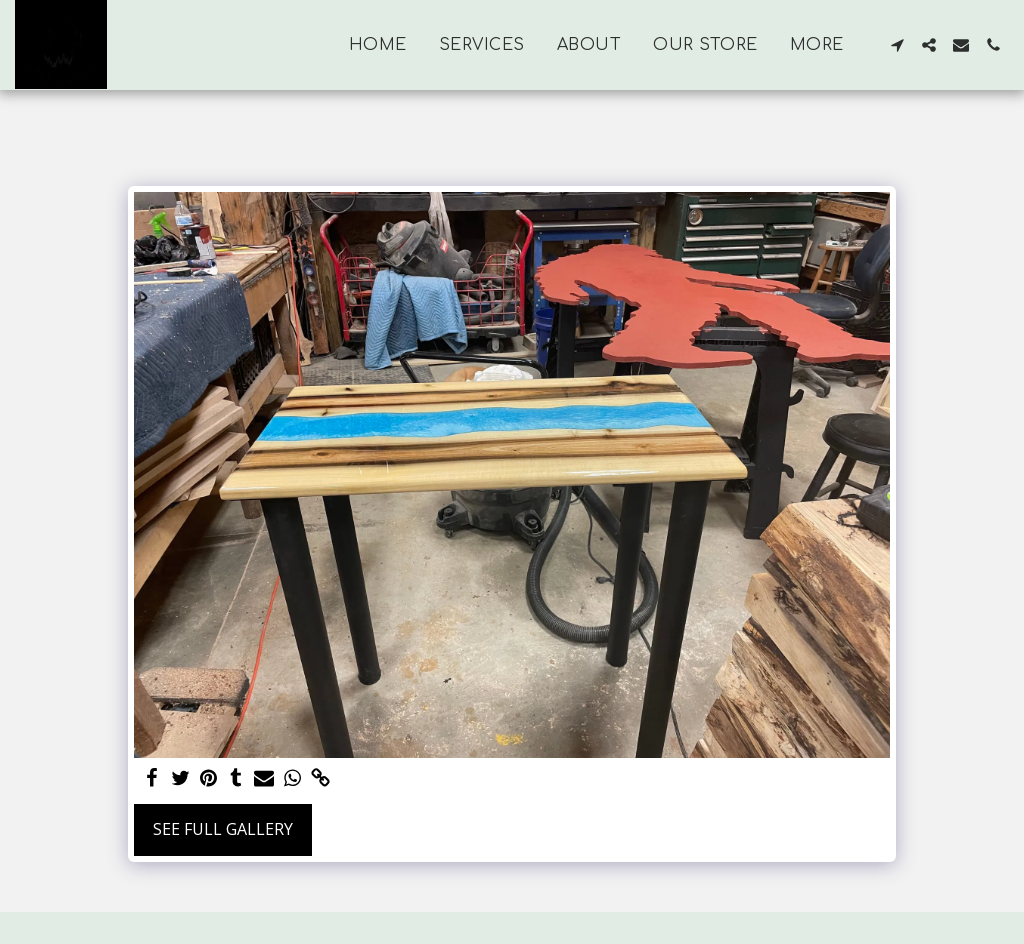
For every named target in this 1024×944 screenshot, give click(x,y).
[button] (897, 45)
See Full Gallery (223, 829)
